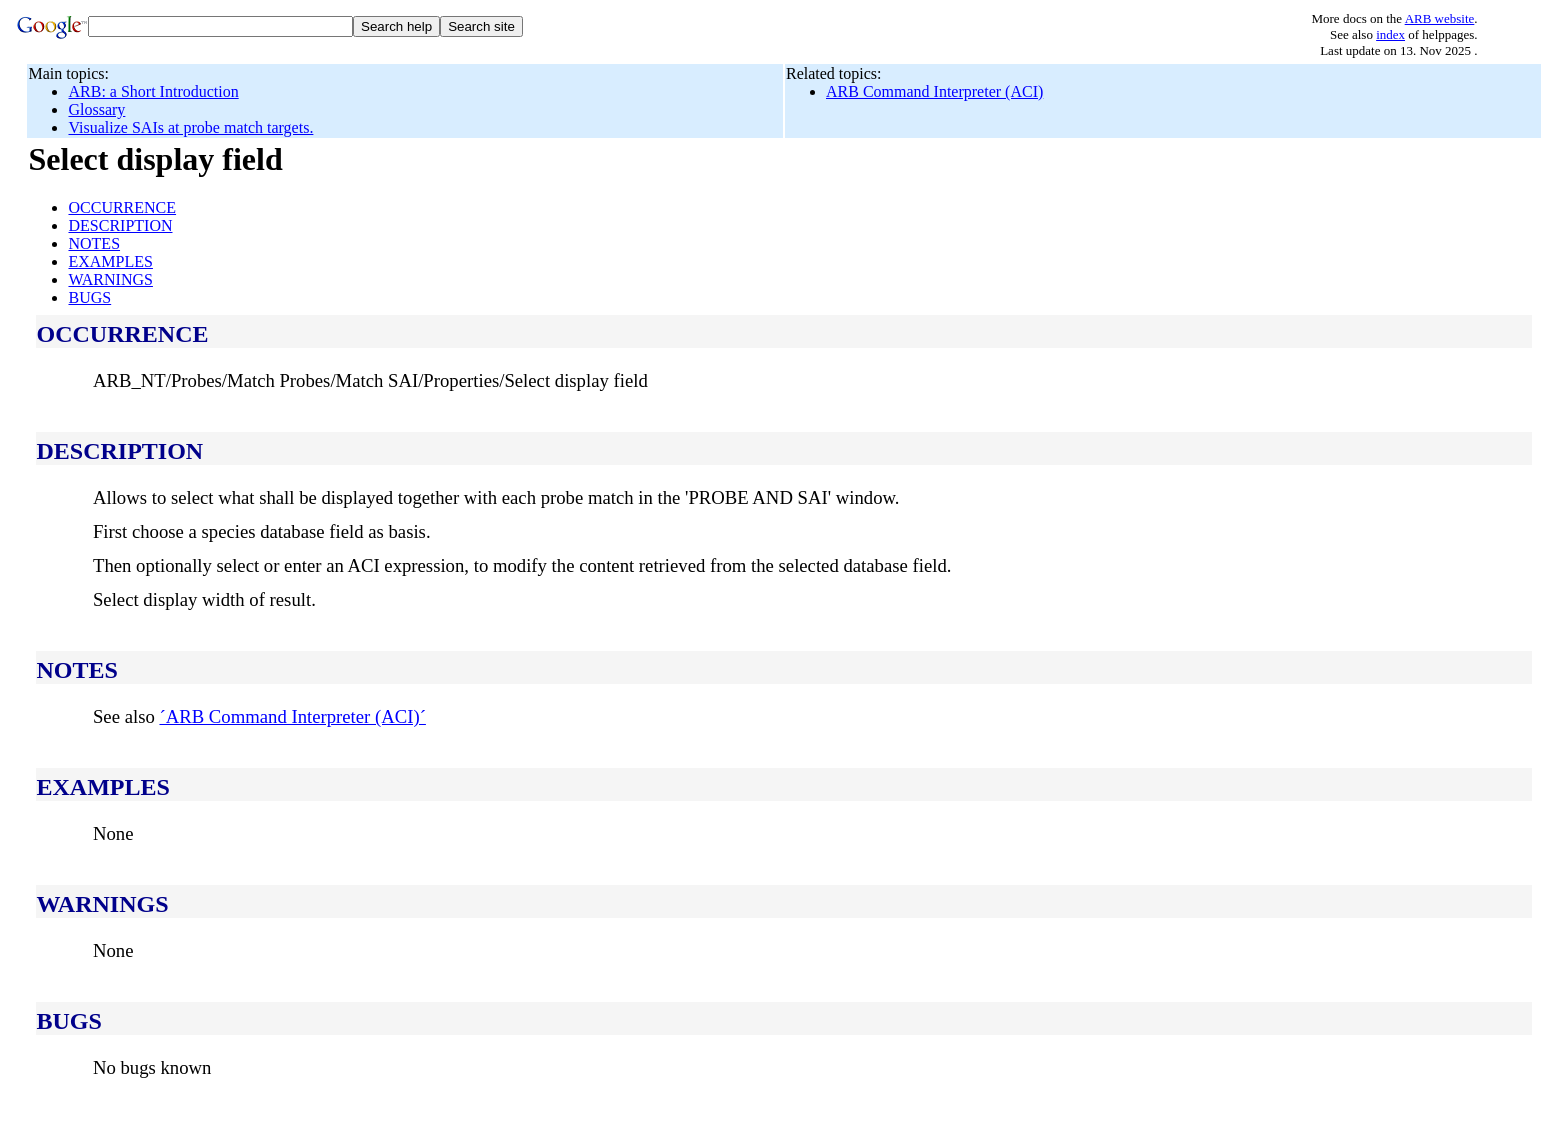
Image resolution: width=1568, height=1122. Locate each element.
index (1390, 34)
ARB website (1440, 18)
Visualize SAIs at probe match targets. (190, 127)
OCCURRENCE (122, 207)
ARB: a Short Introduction (153, 91)
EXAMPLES (110, 261)
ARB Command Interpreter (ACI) (934, 91)
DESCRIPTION (120, 225)
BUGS (89, 297)
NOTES (94, 243)
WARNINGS (110, 279)
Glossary (96, 109)
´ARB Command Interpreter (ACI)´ (292, 716)
